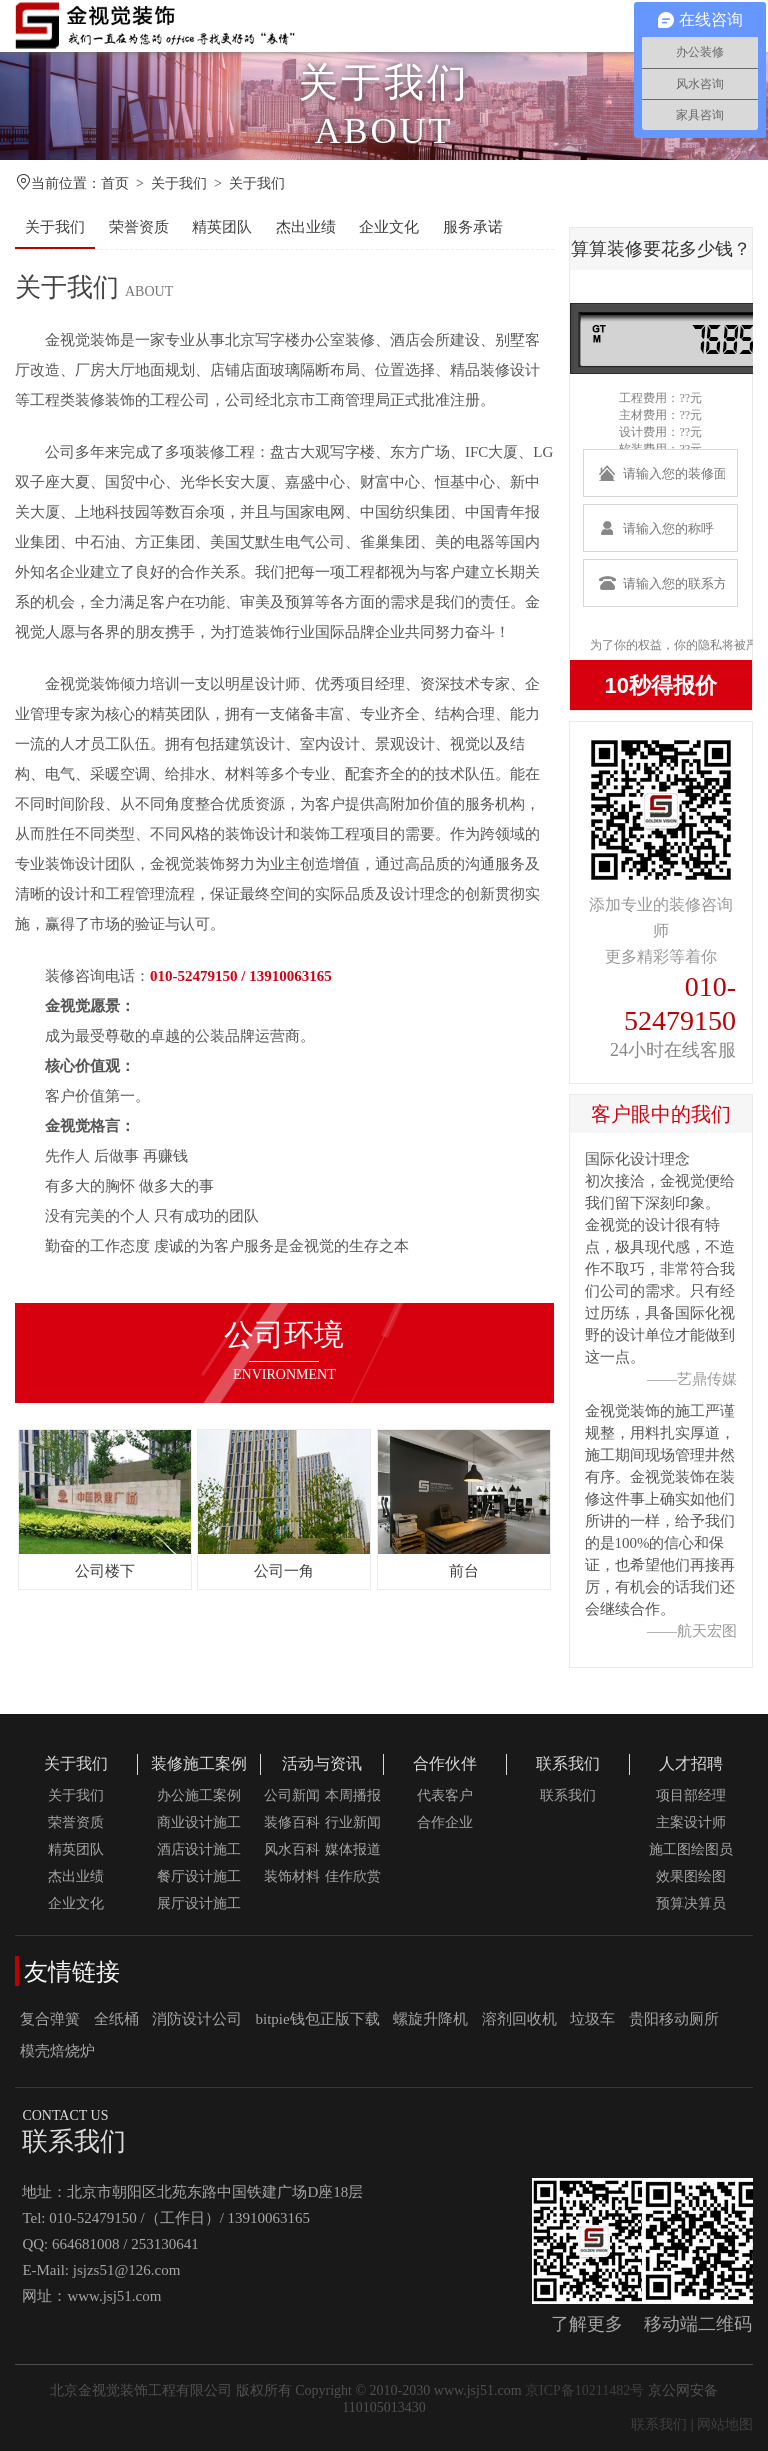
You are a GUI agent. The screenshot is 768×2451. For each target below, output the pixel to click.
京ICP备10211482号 (584, 2390)
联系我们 (568, 1763)
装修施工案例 (199, 1763)
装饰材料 (292, 1876)
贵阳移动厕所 (674, 2019)
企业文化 (389, 227)
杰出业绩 (306, 227)
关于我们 (179, 183)
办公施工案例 (199, 1795)
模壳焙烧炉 (57, 2051)
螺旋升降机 (430, 2019)
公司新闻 (292, 1795)
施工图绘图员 (691, 1849)
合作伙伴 (445, 1763)
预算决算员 (691, 1903)
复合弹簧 (50, 2019)
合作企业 (445, 1822)
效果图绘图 (691, 1876)
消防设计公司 (197, 2019)
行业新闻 (353, 1822)
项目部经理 (691, 1795)
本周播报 (353, 1795)
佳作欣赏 (353, 1876)
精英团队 (222, 227)
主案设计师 (691, 1822)
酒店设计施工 (199, 1849)
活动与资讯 (322, 1763)
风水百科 (292, 1849)
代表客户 (445, 1795)
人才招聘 (691, 1763)
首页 (115, 183)
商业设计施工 (199, 1822)
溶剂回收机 (519, 2019)
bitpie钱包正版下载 (318, 2019)
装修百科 (292, 1822)
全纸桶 (116, 2019)
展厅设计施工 (199, 1903)
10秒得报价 (661, 685)
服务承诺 (473, 227)
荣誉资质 (139, 227)
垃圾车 (592, 2019)
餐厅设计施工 (199, 1876)
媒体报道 (353, 1849)
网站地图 (725, 2424)
